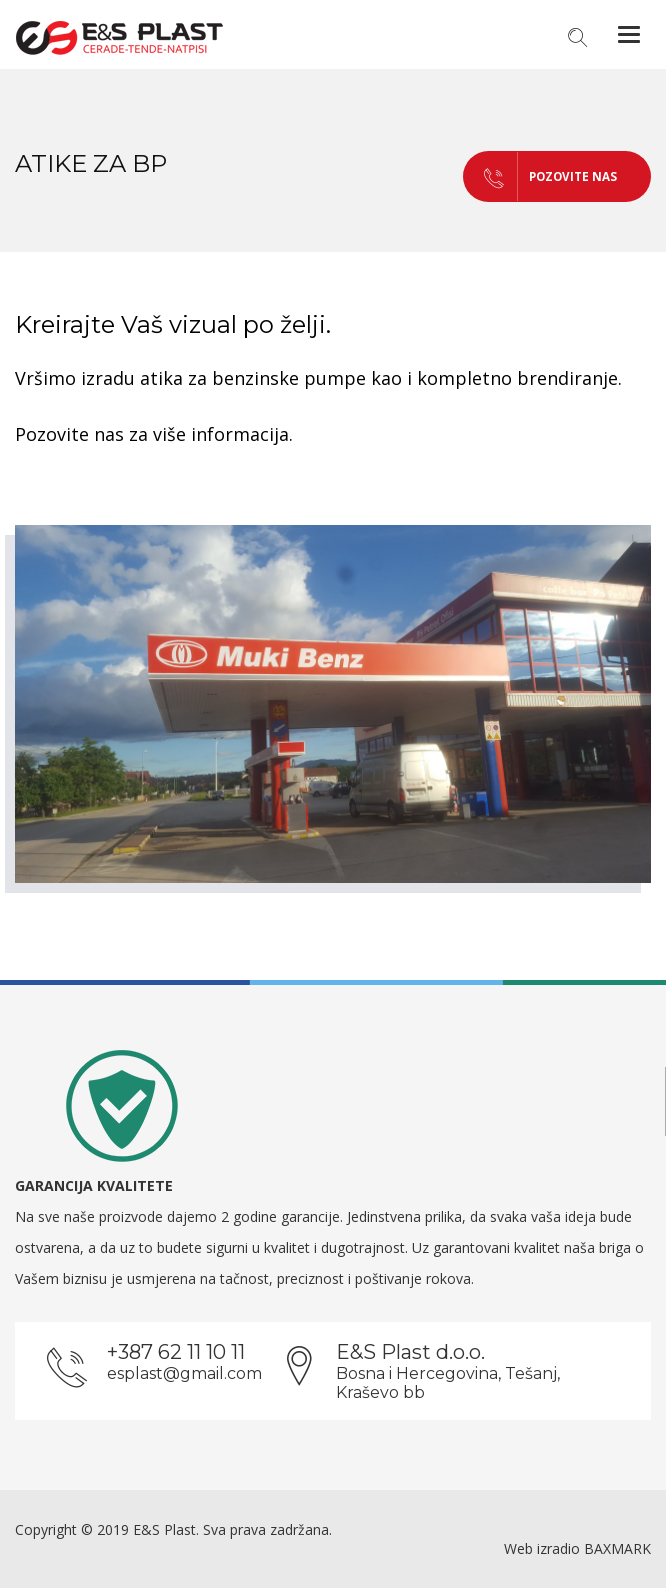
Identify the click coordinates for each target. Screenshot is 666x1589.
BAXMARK (617, 1549)
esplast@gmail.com (184, 1374)
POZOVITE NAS (523, 176)
